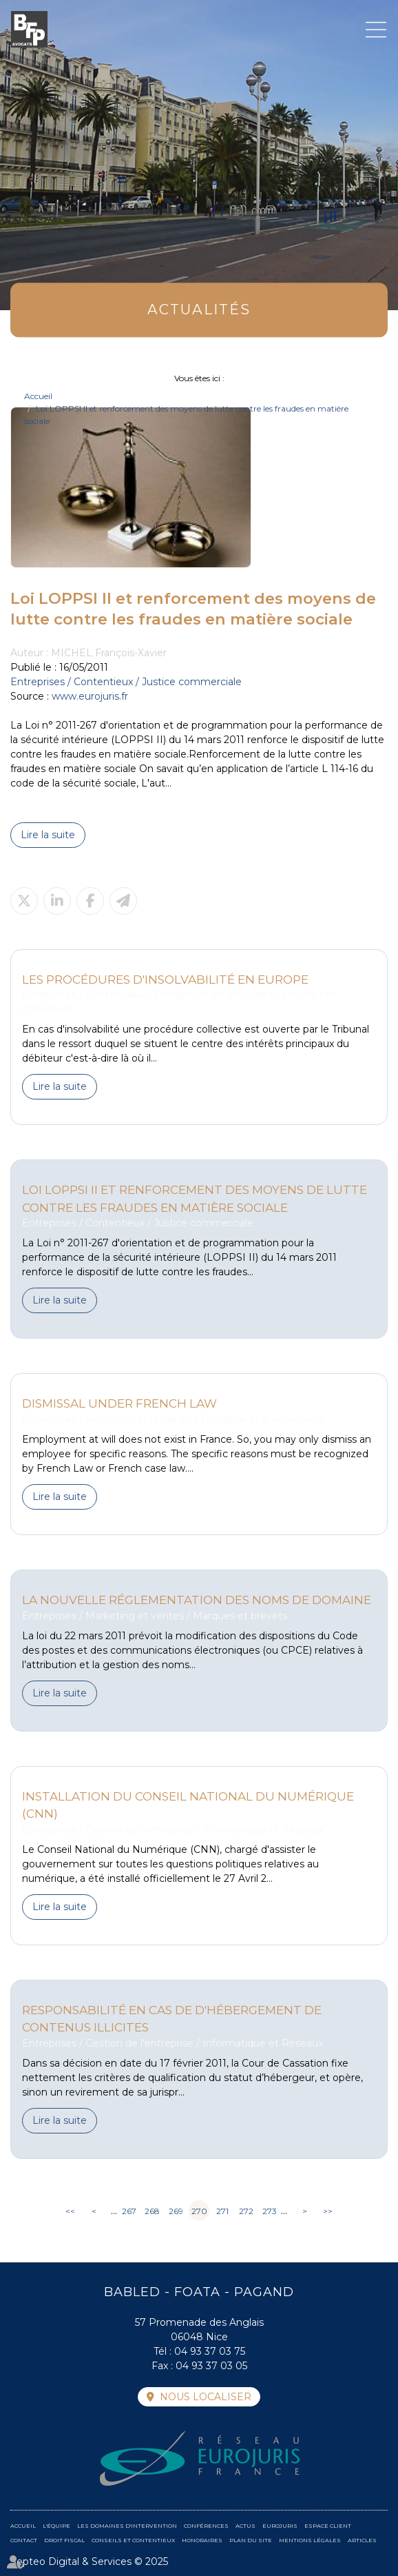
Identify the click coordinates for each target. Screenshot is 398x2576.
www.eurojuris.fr (90, 696)
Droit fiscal (64, 2540)
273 (269, 2211)
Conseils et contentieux (133, 2540)
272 (246, 2211)
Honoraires (202, 2540)
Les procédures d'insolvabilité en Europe (165, 979)
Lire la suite (48, 835)
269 (176, 2211)
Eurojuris (279, 2525)
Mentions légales (310, 2540)
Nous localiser (205, 2397)
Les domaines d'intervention (127, 2525)
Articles (362, 2540)
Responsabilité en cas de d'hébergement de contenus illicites (172, 2018)
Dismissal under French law (119, 1403)
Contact (23, 2540)
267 (129, 2211)
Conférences (206, 2525)
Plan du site (250, 2540)
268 (152, 2211)
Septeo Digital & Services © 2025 (89, 2561)
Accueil (38, 396)
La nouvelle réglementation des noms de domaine (196, 1599)
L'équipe (56, 2525)
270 (199, 2211)
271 (222, 2211)
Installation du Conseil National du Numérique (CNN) (188, 1805)
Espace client (327, 2525)
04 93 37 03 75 (209, 2351)
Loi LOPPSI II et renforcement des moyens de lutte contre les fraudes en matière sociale (194, 1198)
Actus (245, 2525)
